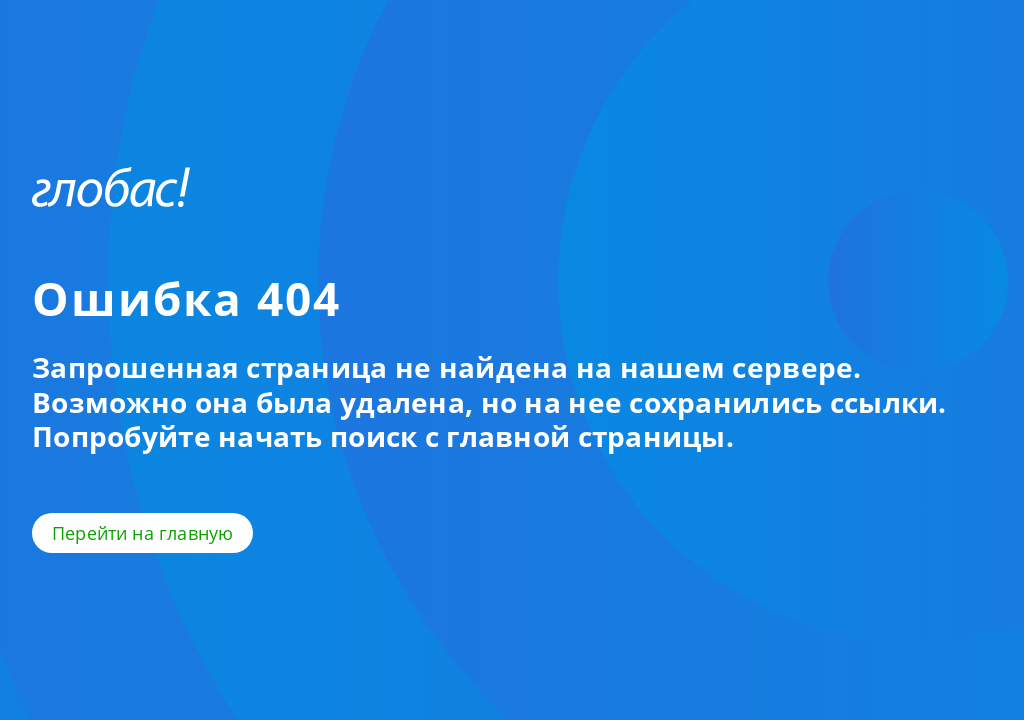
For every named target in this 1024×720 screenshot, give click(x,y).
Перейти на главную (142, 533)
